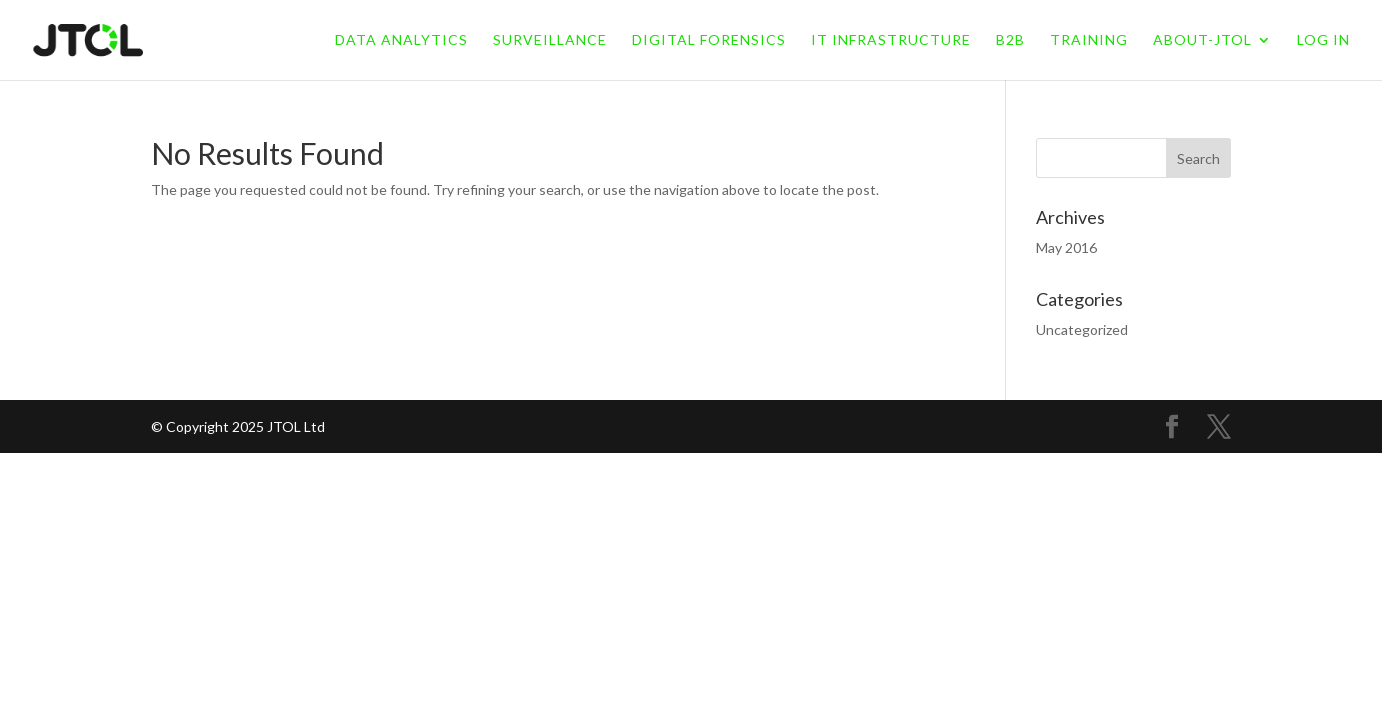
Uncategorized (1082, 329)
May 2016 (1066, 247)
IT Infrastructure (891, 40)
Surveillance (550, 40)
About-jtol (1202, 40)
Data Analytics (401, 40)
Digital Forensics (709, 40)
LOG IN (1323, 40)
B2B (1010, 40)
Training (1089, 40)
